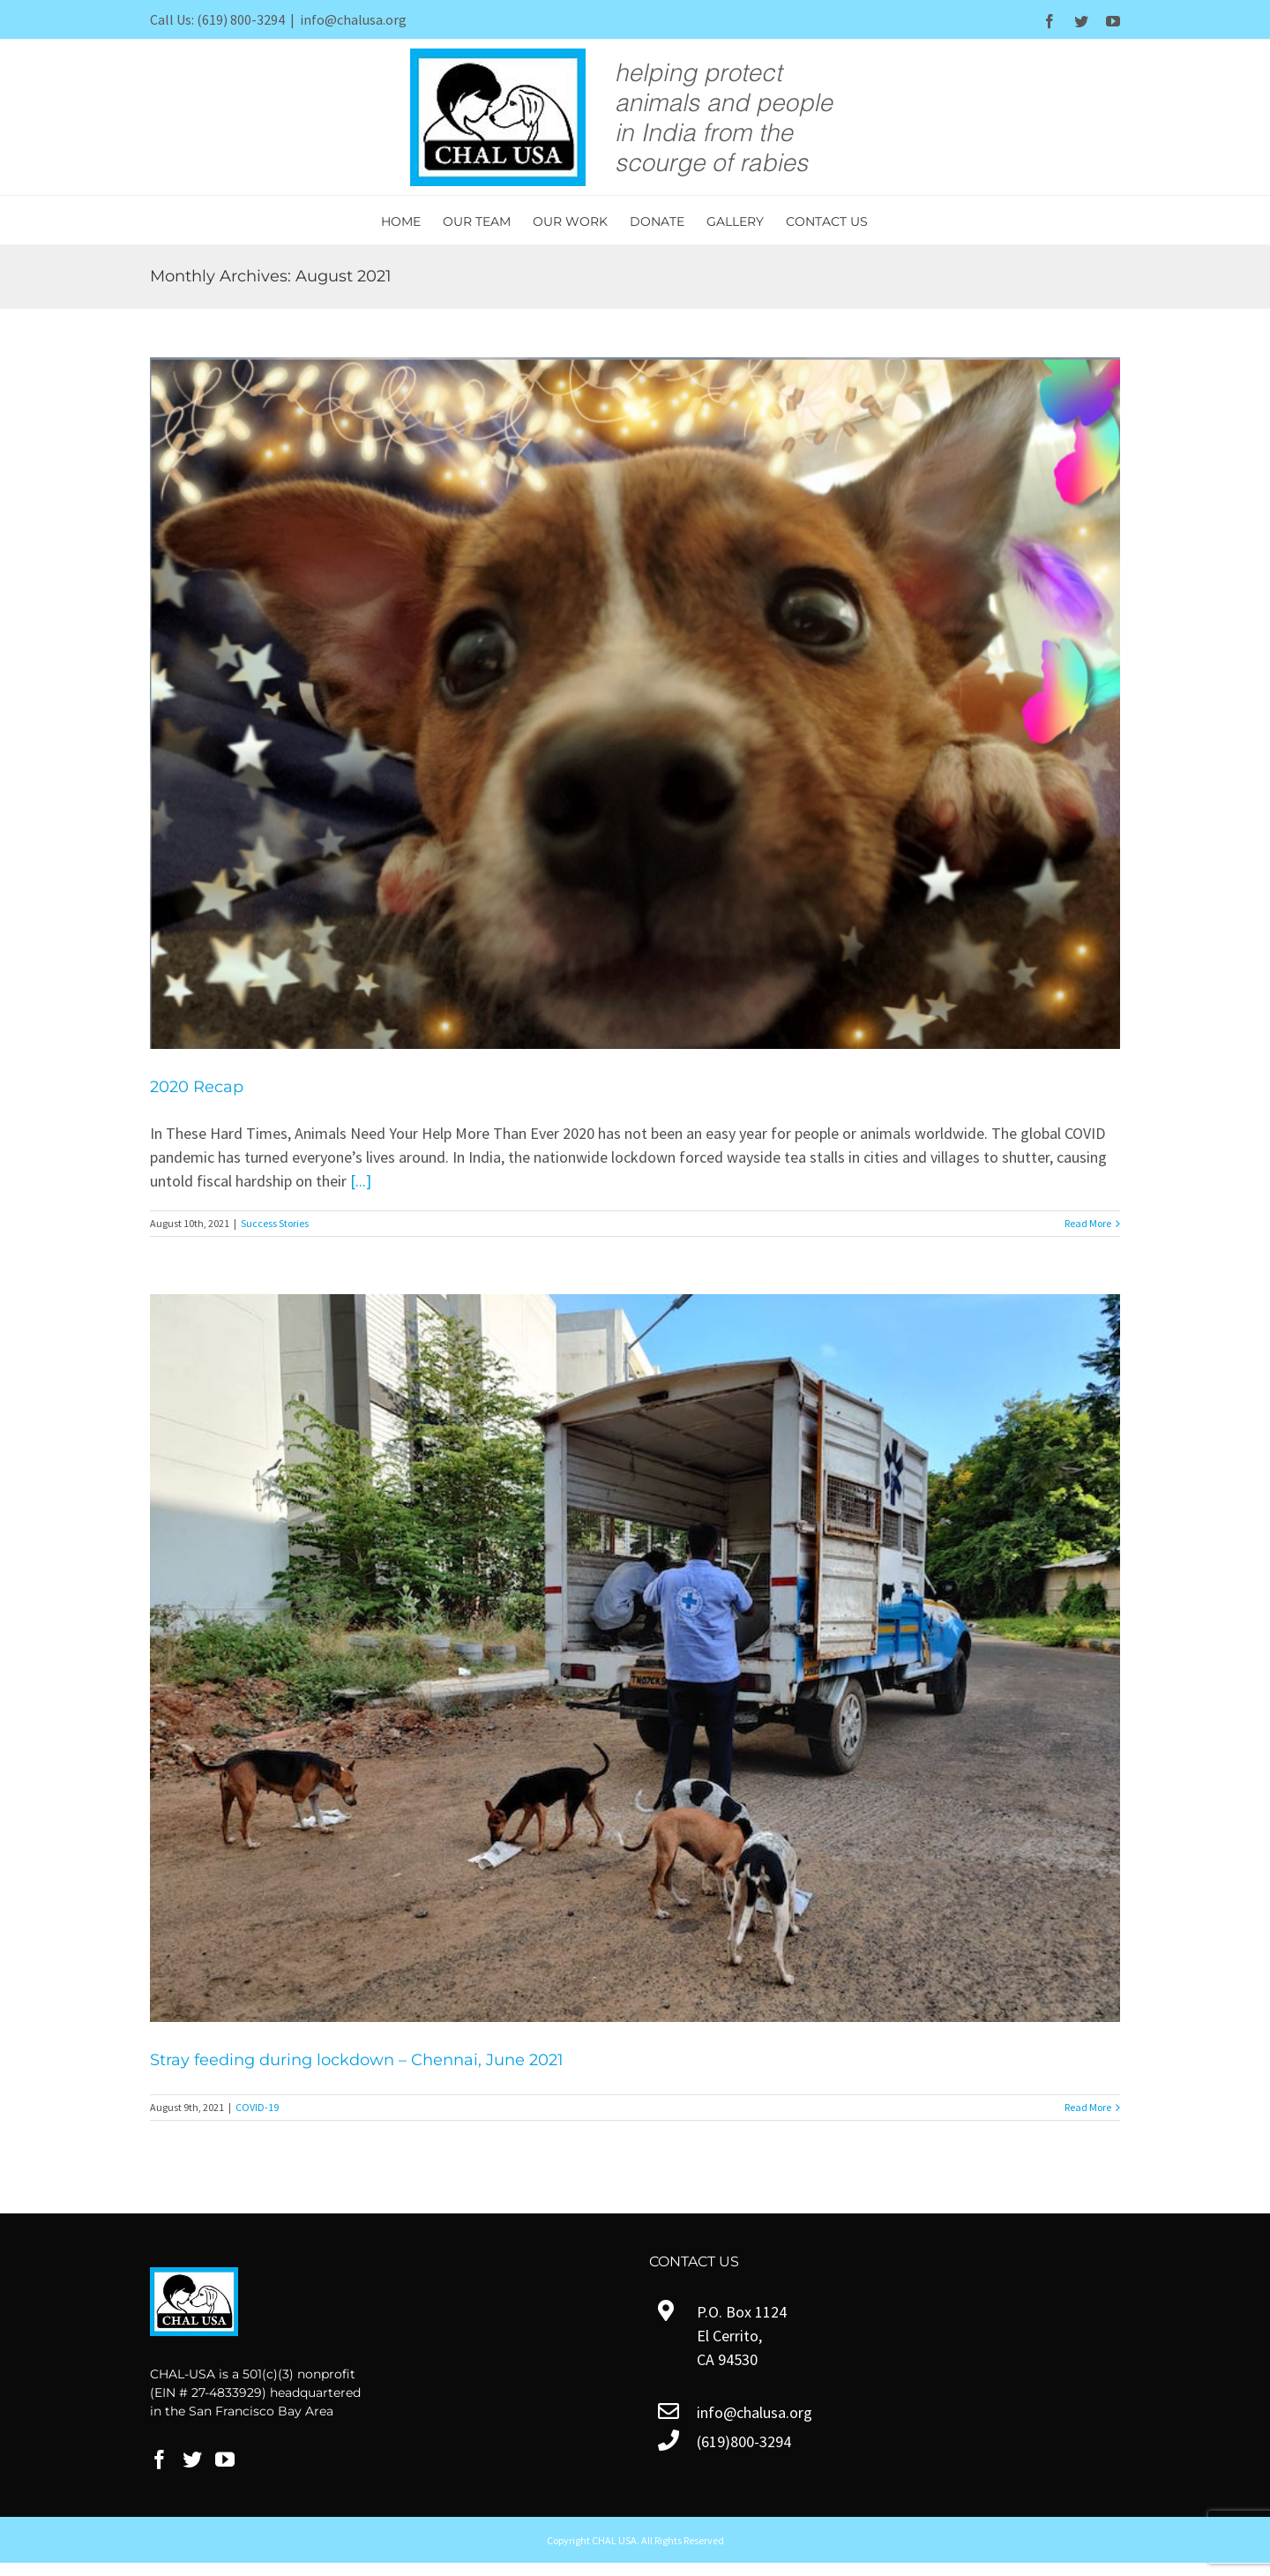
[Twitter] (192, 2459)
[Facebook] (159, 2459)
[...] (360, 1181)
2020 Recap (196, 1087)
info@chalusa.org (353, 19)
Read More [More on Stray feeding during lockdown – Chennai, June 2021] (1088, 2107)
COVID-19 (257, 2107)
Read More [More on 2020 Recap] (1088, 1223)
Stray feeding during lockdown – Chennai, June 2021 (357, 2060)
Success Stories (275, 1223)
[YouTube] (225, 2459)
